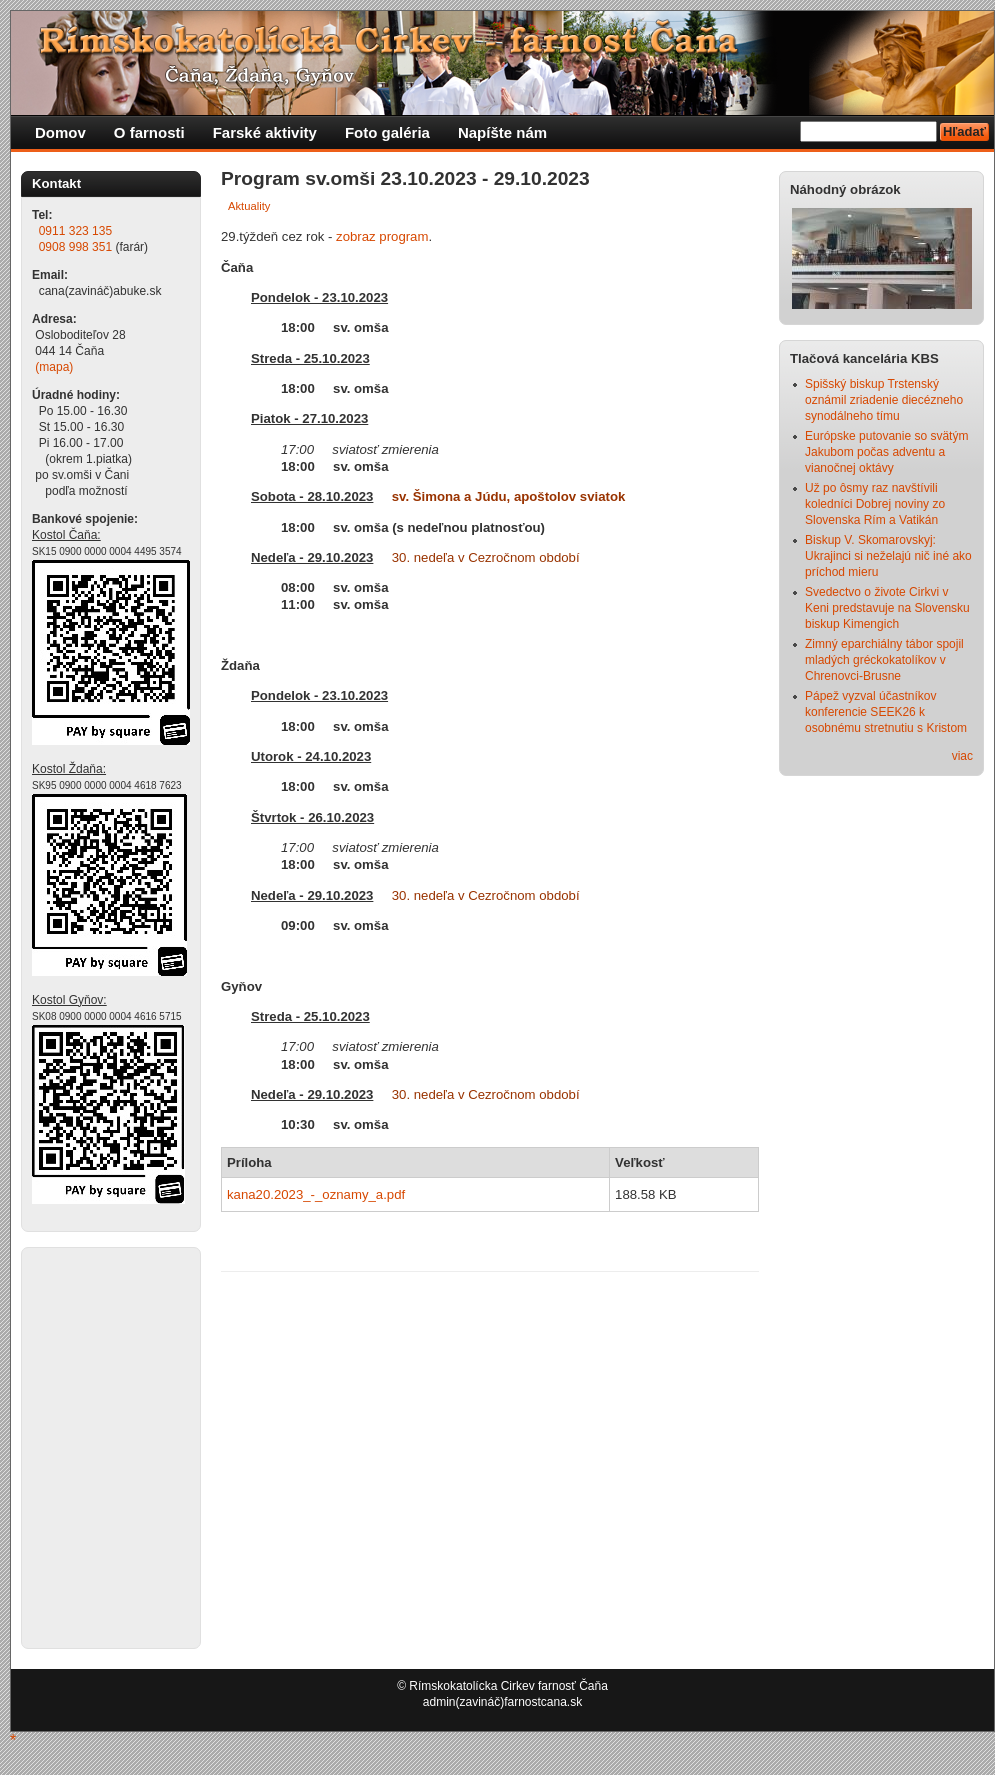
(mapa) (54, 367)
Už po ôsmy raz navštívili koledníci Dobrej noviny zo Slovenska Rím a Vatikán (875, 504)
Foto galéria (387, 132)
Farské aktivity (265, 132)
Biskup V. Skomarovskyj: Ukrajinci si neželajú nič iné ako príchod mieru (888, 556)
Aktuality (249, 206)
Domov (60, 132)
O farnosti (149, 132)
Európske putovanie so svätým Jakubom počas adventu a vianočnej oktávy (886, 452)
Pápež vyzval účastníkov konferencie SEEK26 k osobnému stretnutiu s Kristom (886, 712)
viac (962, 756)
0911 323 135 (75, 231)
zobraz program (382, 236)
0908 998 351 (75, 247)
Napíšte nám (502, 132)
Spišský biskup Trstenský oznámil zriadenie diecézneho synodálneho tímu (884, 400)
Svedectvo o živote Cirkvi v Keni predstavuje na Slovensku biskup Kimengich (887, 608)
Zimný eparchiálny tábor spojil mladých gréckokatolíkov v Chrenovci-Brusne (884, 660)
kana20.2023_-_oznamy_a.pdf (316, 1194)
